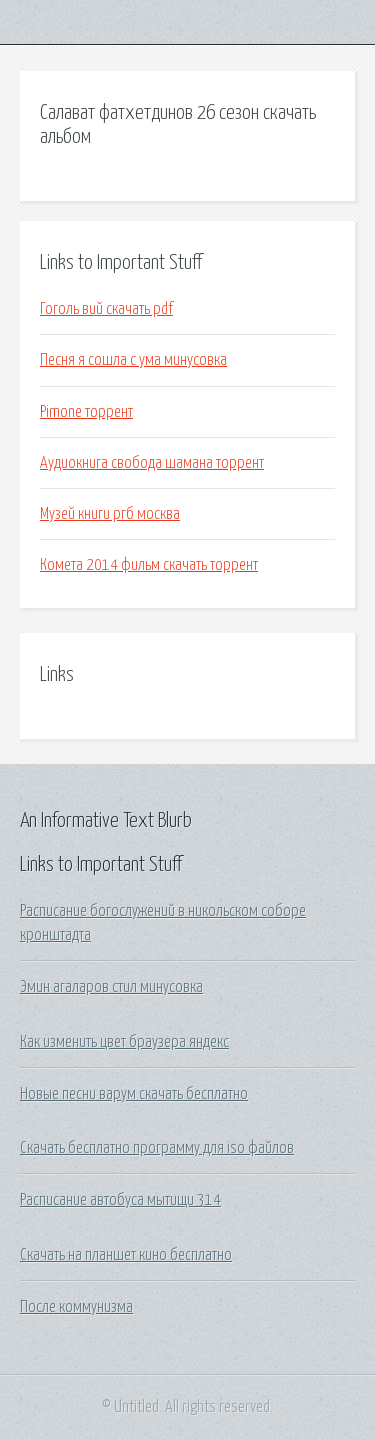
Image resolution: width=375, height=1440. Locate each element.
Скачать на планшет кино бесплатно (126, 1255)
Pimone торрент (86, 412)
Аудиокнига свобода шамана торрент (152, 463)
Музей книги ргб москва (110, 514)
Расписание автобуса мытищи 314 (120, 1200)
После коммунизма (76, 1307)
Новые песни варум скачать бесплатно (134, 1094)
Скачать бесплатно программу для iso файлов (157, 1148)
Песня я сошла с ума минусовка (133, 360)
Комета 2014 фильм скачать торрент (149, 565)
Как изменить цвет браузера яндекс (124, 1042)
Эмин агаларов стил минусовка (111, 987)
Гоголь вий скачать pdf (106, 309)
